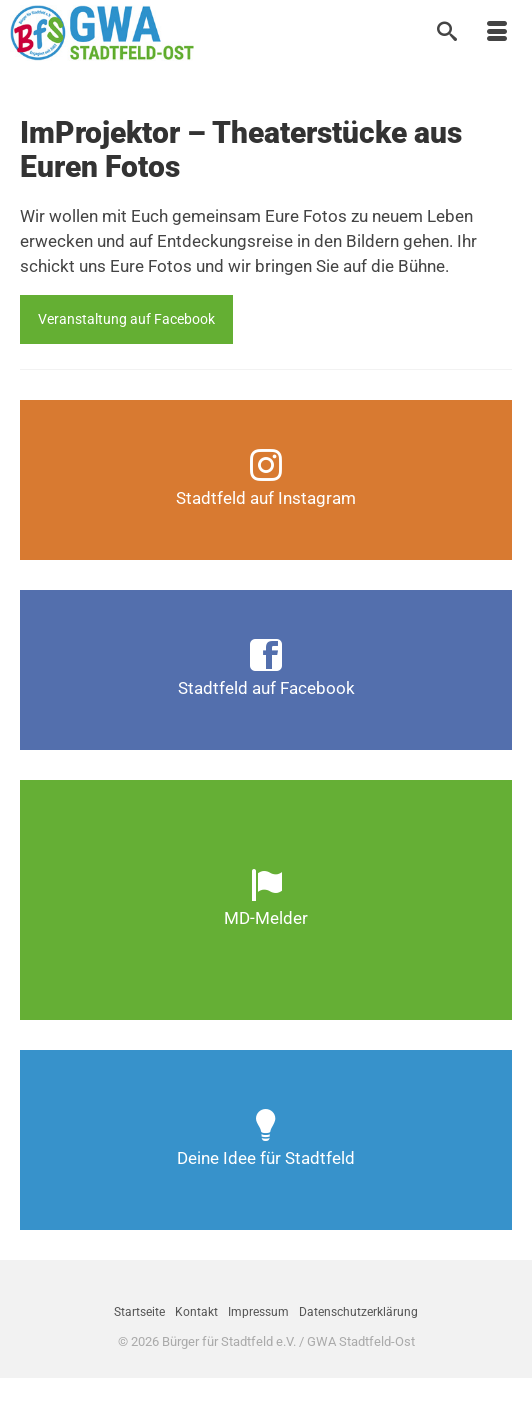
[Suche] (447, 33)
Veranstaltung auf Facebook (126, 319)
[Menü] (497, 33)
